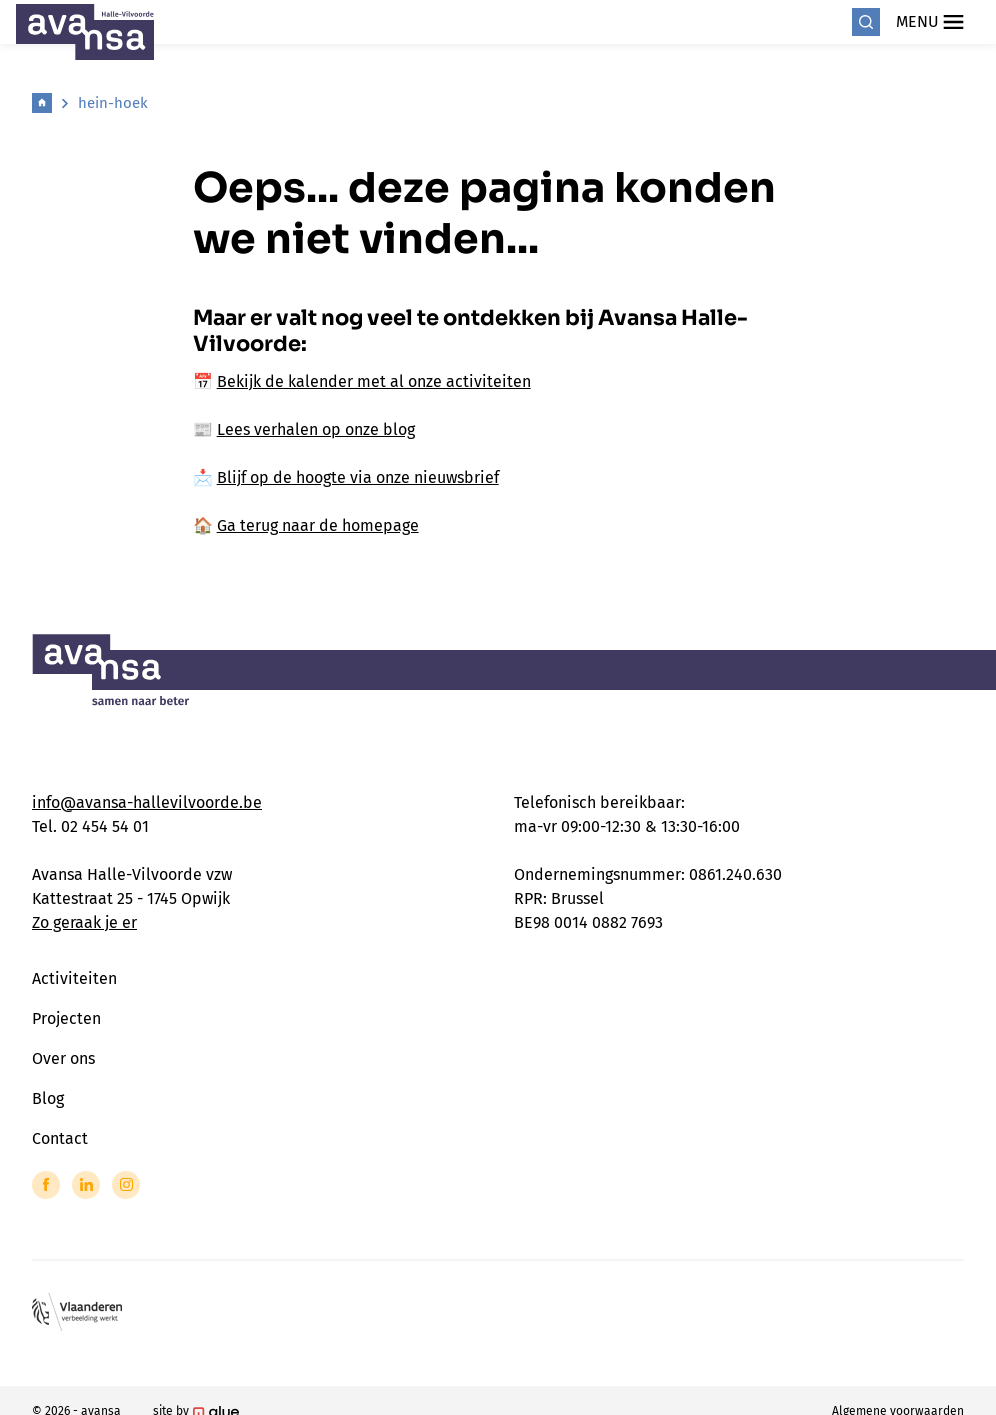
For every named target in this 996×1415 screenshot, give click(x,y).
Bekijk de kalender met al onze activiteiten (374, 381)
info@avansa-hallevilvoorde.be (147, 802)
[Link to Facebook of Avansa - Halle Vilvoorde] (46, 1185)
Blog (48, 1098)
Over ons (63, 1058)
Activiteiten (74, 978)
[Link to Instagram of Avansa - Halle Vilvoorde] (126, 1185)
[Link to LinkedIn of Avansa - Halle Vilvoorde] (86, 1185)
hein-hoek (113, 103)
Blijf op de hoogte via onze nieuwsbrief (358, 477)
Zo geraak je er (84, 922)
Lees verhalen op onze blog (316, 429)
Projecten (66, 1018)
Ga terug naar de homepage (318, 525)
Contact (60, 1138)
